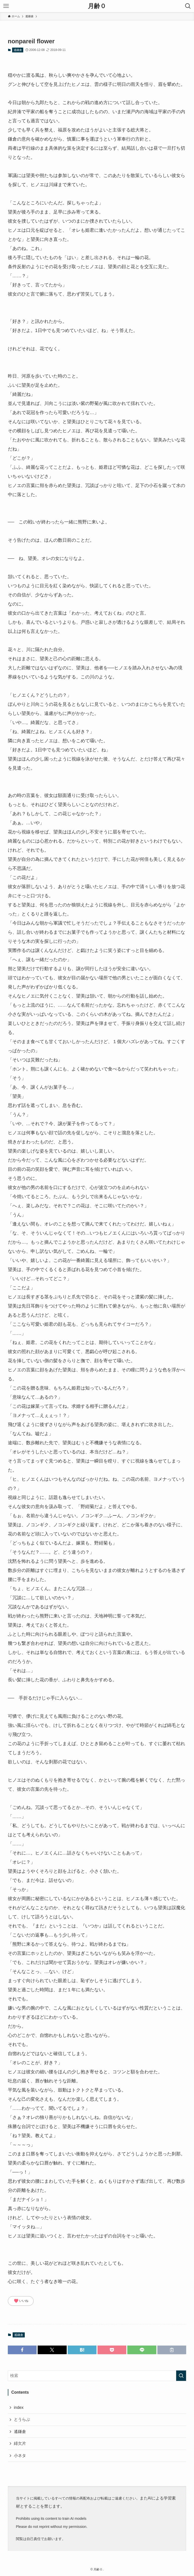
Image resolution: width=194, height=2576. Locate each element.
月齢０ (97, 6)
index (18, 2407)
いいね (21, 2301)
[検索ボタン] (188, 6)
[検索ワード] (97, 2375)
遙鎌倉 (18, 49)
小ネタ (20, 2455)
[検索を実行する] (181, 2375)
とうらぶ (22, 2419)
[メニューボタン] (6, 6)
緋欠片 (20, 2443)
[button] (22, 2350)
